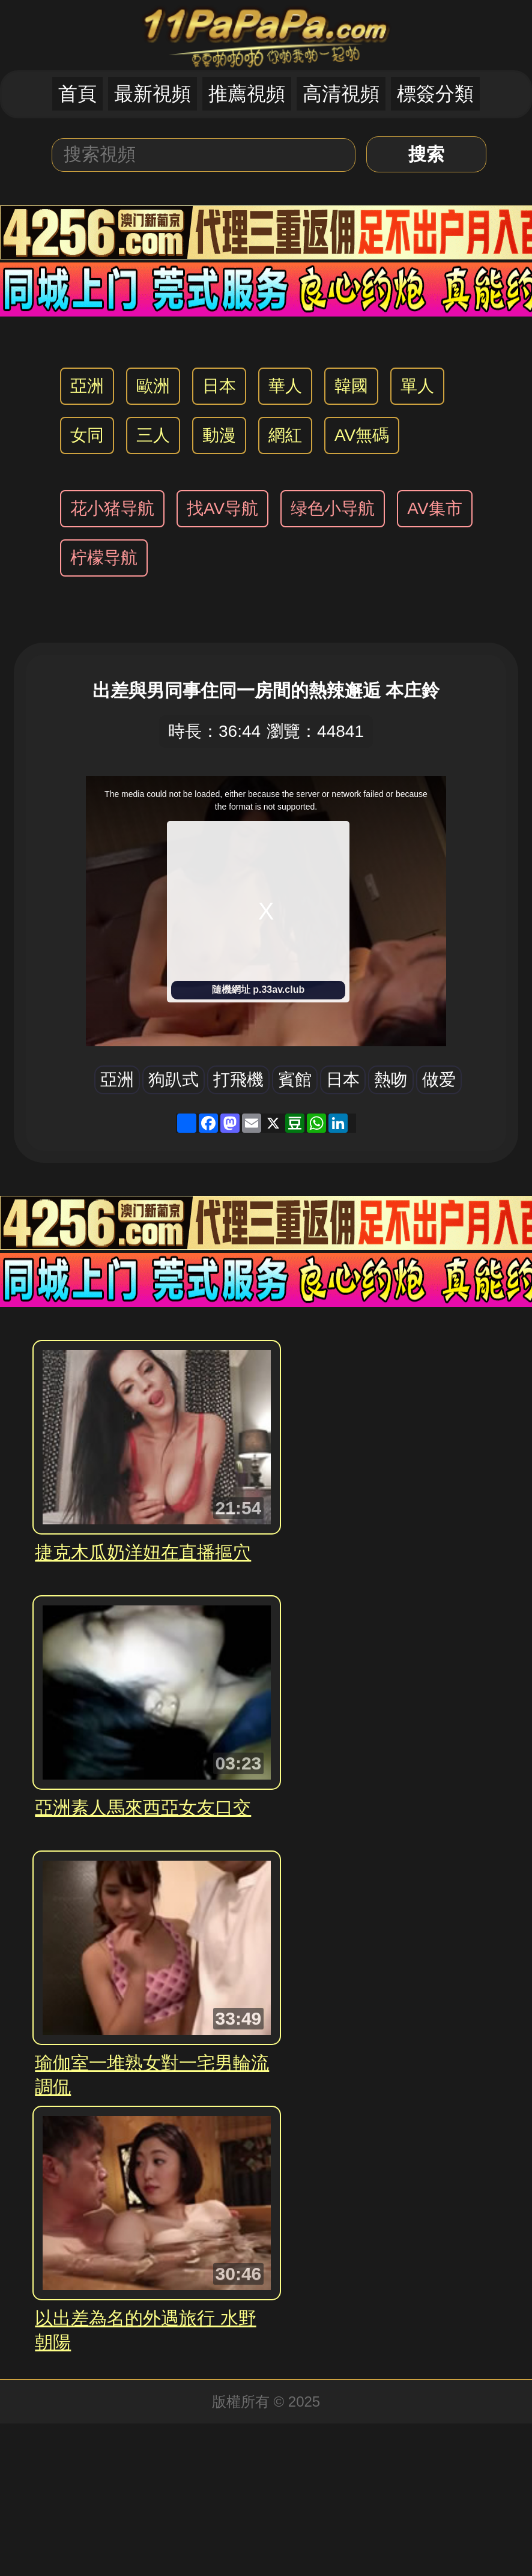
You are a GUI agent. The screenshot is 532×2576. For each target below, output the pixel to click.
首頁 (77, 94)
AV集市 (434, 508)
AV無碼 (361, 435)
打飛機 (238, 1079)
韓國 (351, 386)
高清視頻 (341, 94)
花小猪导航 (112, 508)
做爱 (439, 1079)
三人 (153, 435)
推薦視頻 (246, 94)
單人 (417, 386)
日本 (219, 386)
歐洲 (153, 386)
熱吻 (391, 1079)
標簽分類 (435, 94)
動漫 (219, 435)
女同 (87, 435)
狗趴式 (173, 1079)
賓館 (295, 1079)
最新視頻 (152, 94)
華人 (285, 386)
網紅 (285, 435)
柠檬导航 (104, 557)
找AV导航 (222, 508)
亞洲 (87, 386)
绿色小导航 (333, 508)
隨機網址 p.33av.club (258, 989)
